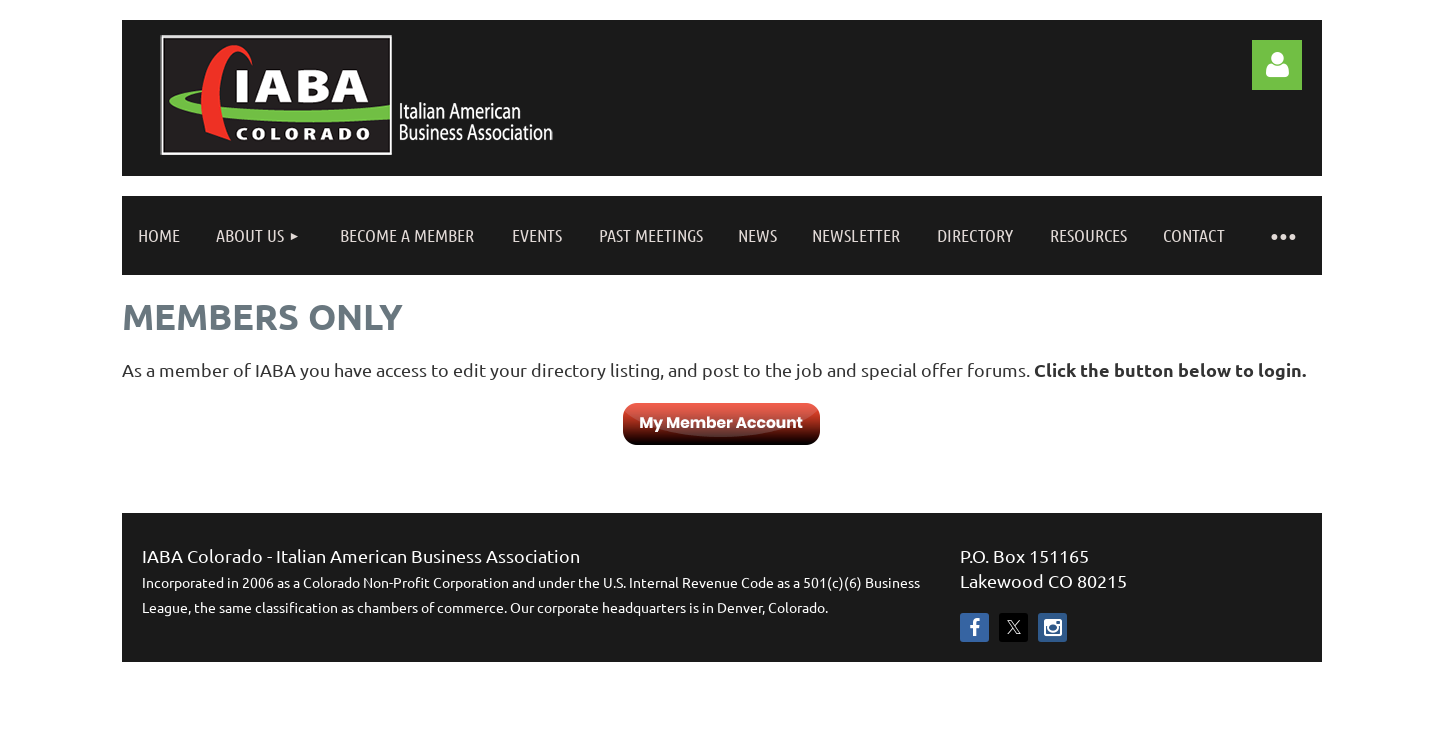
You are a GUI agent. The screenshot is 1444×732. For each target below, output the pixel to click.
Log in (1277, 65)
